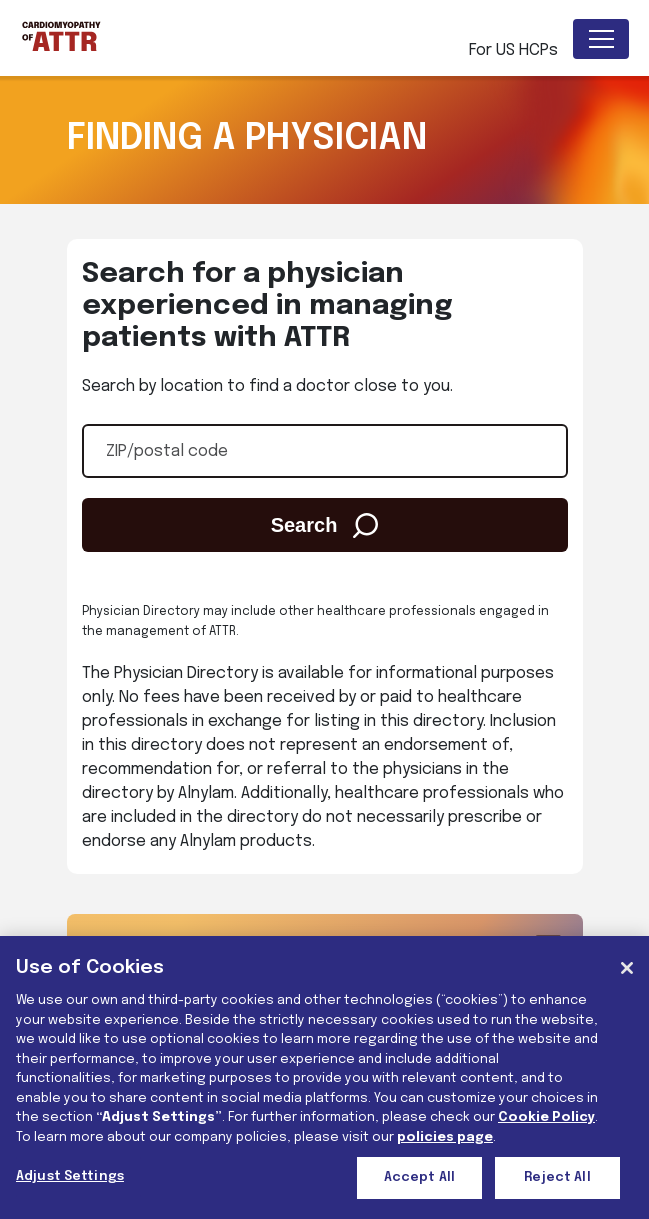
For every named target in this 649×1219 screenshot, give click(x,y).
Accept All (419, 1177)
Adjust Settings (70, 1176)
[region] (324, 1077)
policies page (445, 1137)
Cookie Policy (546, 1117)
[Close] (627, 968)
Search (325, 525)
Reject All (557, 1177)
